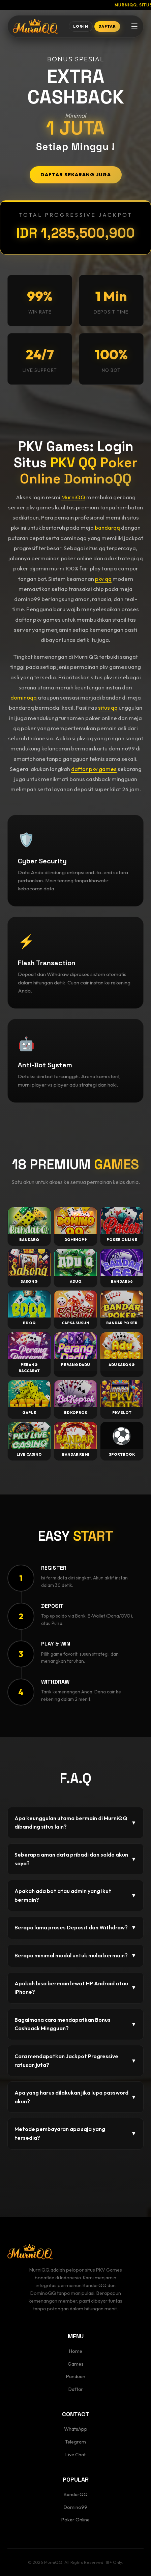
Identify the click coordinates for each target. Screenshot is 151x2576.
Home (75, 2351)
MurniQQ (73, 497)
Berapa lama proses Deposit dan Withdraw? (75, 1927)
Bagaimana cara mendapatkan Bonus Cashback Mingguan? (75, 2024)
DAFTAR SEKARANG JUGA (75, 175)
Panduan (75, 2376)
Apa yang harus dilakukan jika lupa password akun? (75, 2097)
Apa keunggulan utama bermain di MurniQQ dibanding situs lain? (75, 1822)
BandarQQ (76, 2494)
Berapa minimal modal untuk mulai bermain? (75, 1955)
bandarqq (107, 527)
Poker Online (75, 2520)
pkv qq (103, 578)
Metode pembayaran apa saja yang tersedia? (75, 2133)
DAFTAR (107, 26)
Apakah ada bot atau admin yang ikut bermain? (75, 1895)
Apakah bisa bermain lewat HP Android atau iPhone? (75, 1987)
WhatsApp (75, 2429)
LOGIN (80, 26)
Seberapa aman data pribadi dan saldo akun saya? (75, 1859)
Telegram (75, 2442)
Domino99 (75, 2507)
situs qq (108, 707)
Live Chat (75, 2455)
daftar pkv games (94, 768)
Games (76, 2364)
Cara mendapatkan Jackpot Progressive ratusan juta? (75, 2060)
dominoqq (23, 697)
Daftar (75, 2389)
